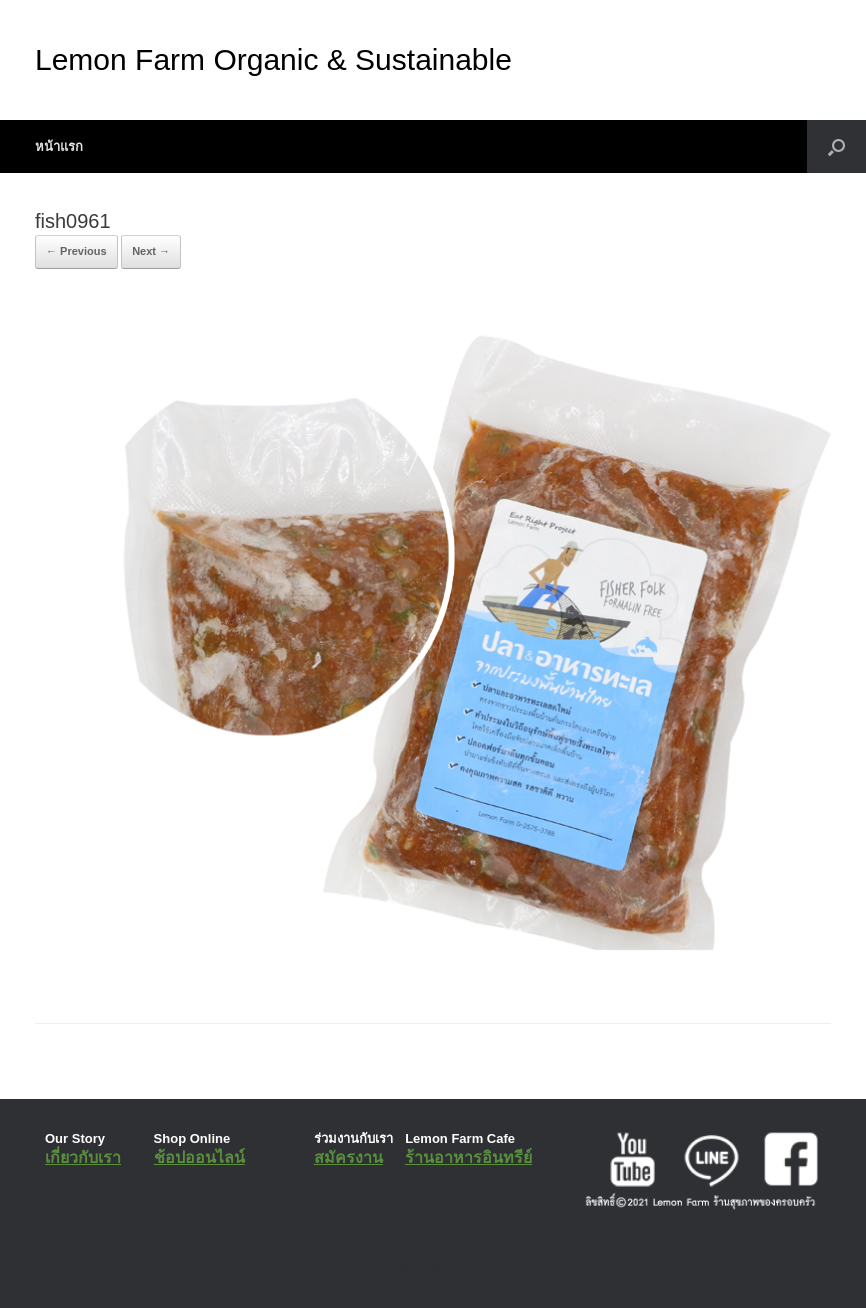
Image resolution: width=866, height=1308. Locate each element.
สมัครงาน (348, 1157)
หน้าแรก (59, 146)
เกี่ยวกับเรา (83, 1157)
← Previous (76, 251)
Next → (151, 251)
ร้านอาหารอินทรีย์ (468, 1157)
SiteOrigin (418, 1268)
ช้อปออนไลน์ (199, 1157)
